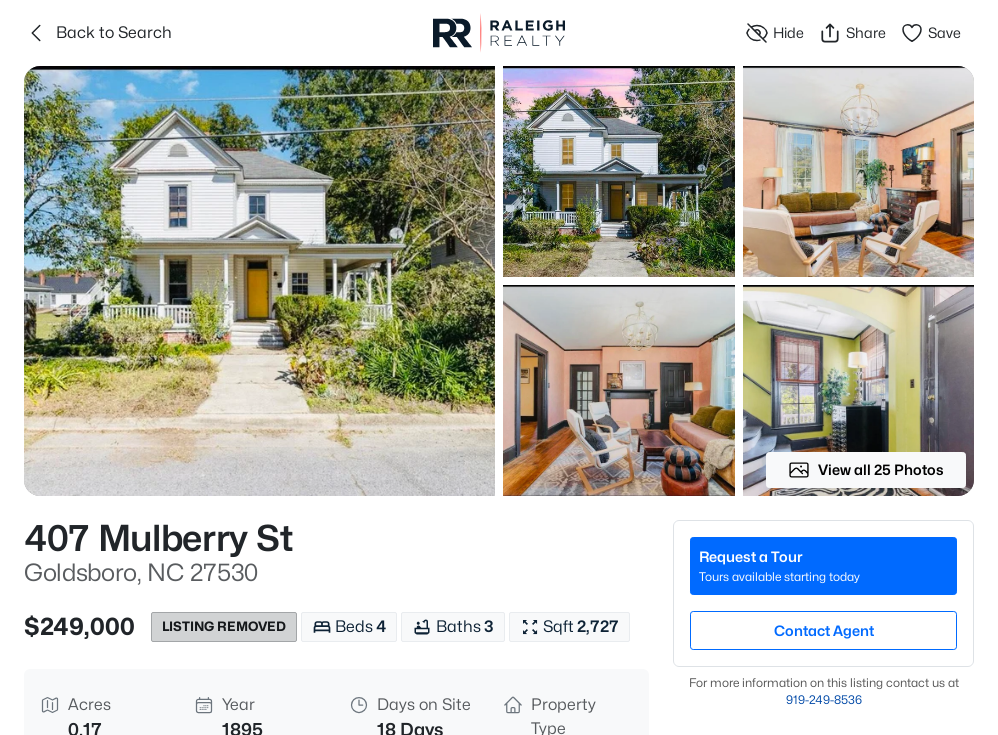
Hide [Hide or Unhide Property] (774, 33)
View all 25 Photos (866, 470)
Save (930, 33)
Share (852, 33)
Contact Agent (824, 630)
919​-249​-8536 (824, 699)
